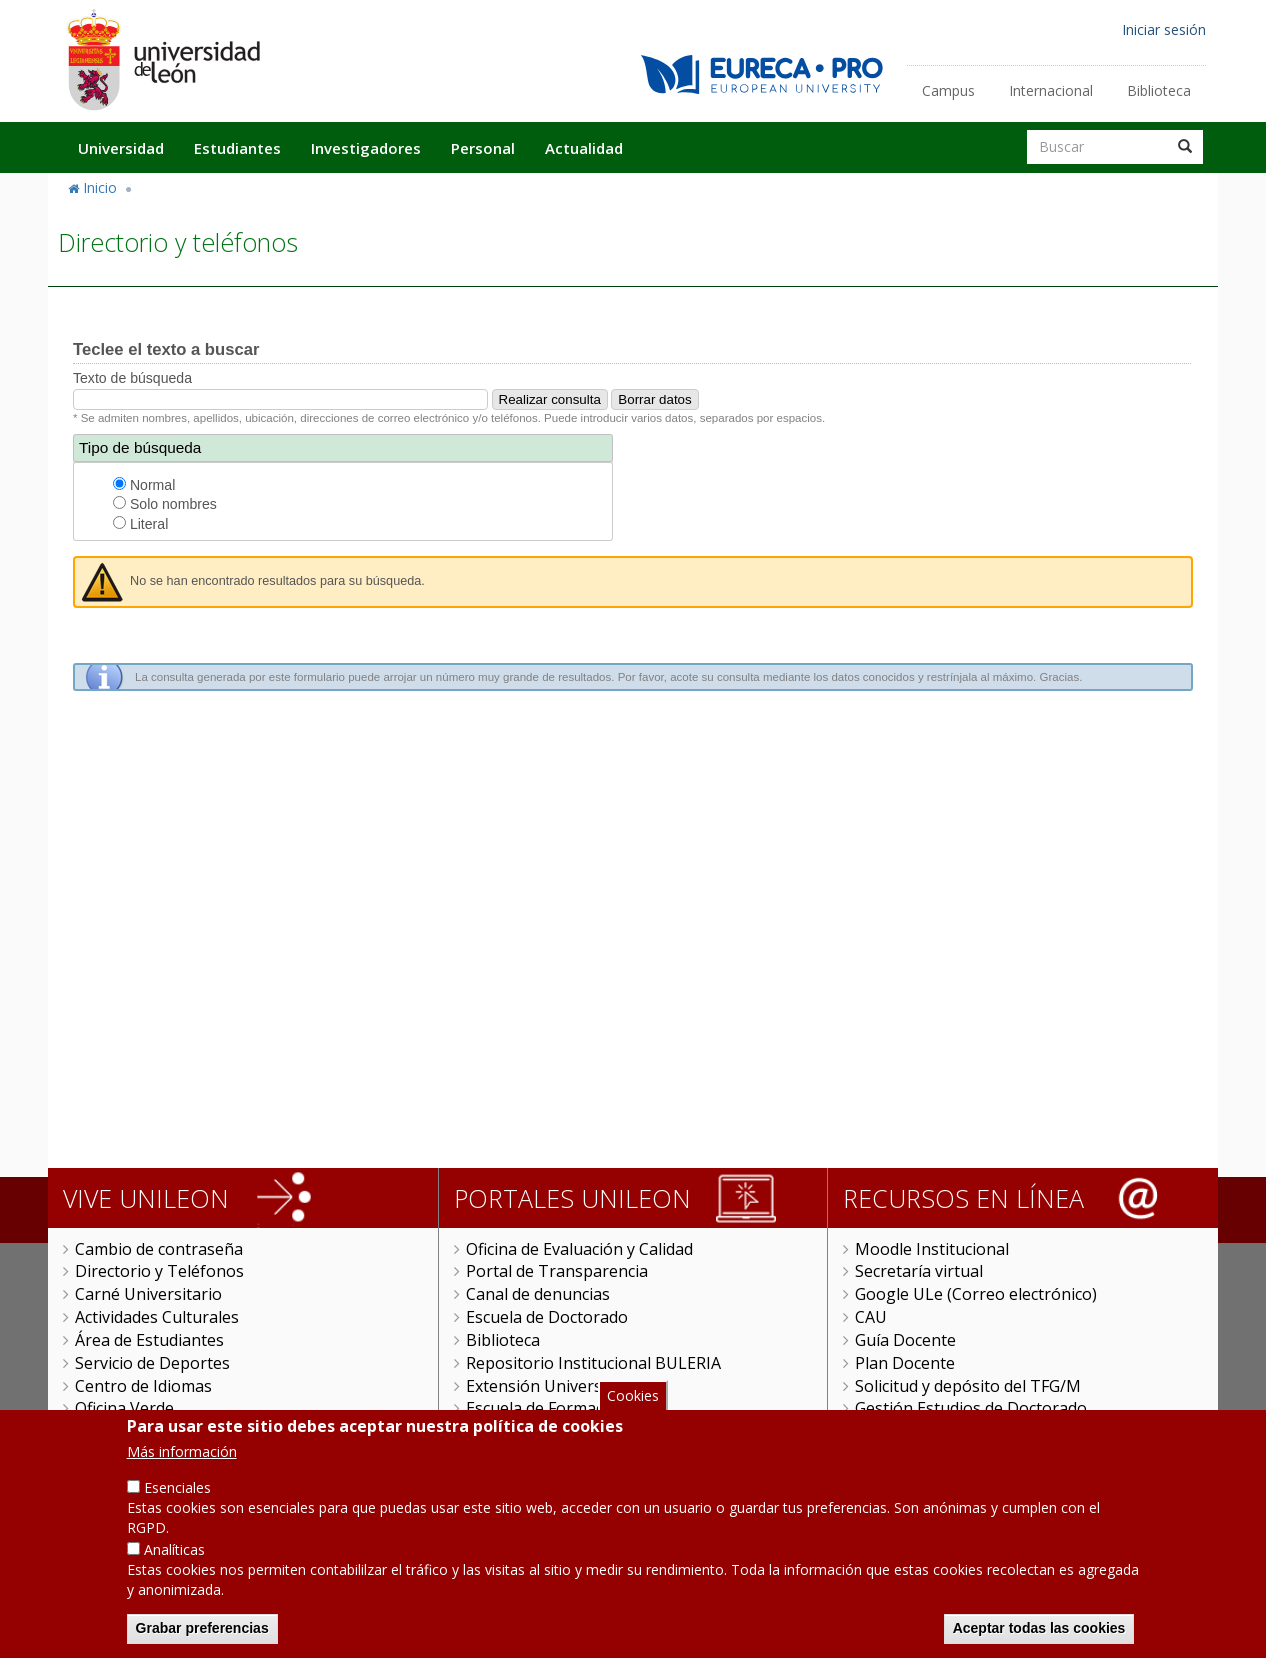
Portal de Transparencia (557, 1271)
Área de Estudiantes (149, 1340)
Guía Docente (905, 1340)
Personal (483, 148)
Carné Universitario (148, 1294)
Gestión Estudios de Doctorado (971, 1408)
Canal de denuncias (538, 1294)
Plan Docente (905, 1363)
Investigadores (366, 148)
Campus (948, 90)
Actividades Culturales (157, 1317)
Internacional (1051, 90)
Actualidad (584, 148)
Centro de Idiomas (143, 1386)
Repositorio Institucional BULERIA (593, 1363)
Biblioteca (1159, 90)
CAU (871, 1317)
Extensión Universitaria (553, 1386)
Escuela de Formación (546, 1408)
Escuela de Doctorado (547, 1317)
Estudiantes (237, 148)
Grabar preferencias (202, 1630)
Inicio (100, 187)
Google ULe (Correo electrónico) (976, 1294)
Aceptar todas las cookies (1039, 1630)
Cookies (633, 1397)
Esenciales (177, 1489)
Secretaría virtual (919, 1271)
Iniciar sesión (1164, 29)
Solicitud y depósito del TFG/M (968, 1386)
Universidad (121, 148)
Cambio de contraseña (159, 1249)
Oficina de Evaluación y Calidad (579, 1249)
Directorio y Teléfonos (159, 1271)
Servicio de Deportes (152, 1363)
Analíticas (174, 1551)
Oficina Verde (124, 1408)
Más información (182, 1453)
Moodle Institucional (932, 1249)
